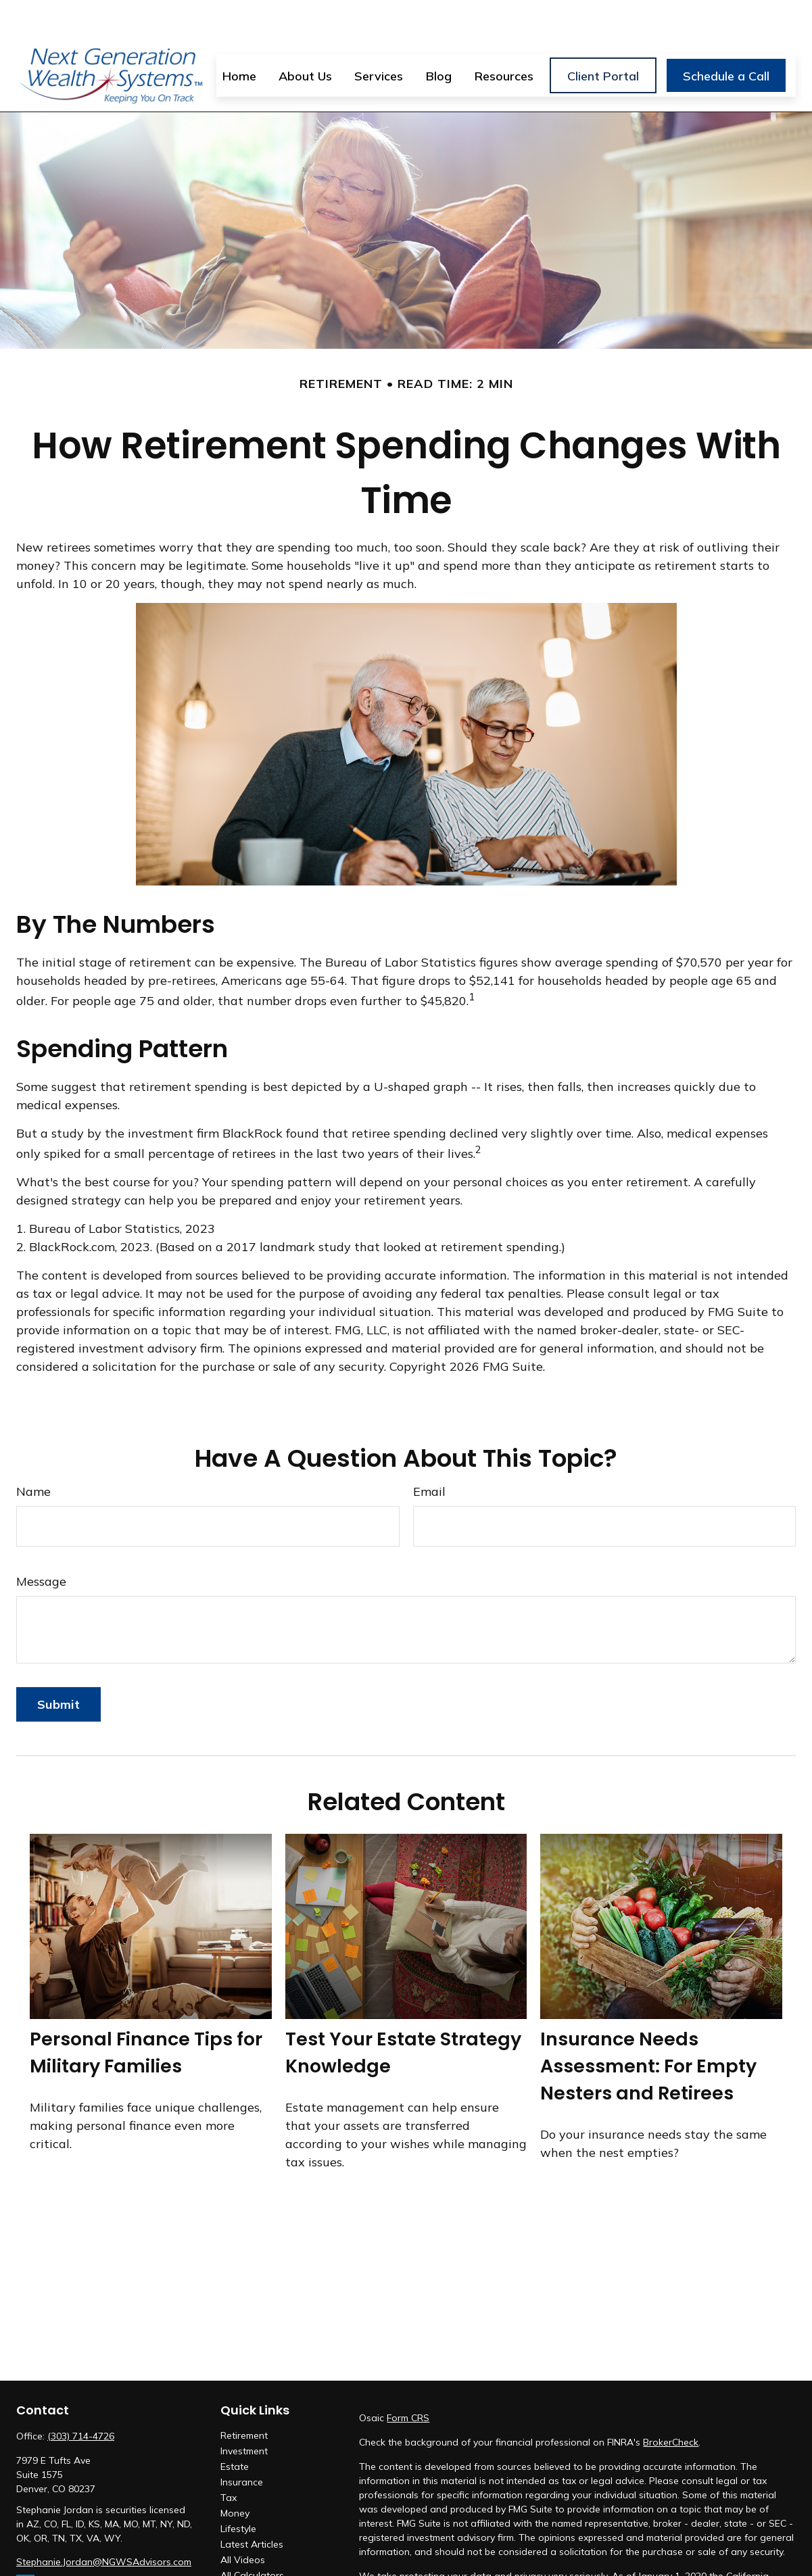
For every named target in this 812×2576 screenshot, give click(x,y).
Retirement (244, 2395)
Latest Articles (251, 2504)
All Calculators (252, 2535)
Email (429, 1451)
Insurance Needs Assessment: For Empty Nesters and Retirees (648, 2026)
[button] (239, 35)
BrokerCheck (670, 2402)
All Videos (242, 2520)
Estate (234, 2427)
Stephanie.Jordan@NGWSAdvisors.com (103, 2522)
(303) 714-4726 (80, 2396)
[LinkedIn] (25, 2544)
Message (41, 1541)
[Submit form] (58, 1664)
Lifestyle (238, 2489)
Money (234, 2473)
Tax (228, 2458)
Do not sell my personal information (463, 2564)
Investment (244, 2411)
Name (33, 1451)
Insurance (241, 2442)
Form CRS (408, 2378)
